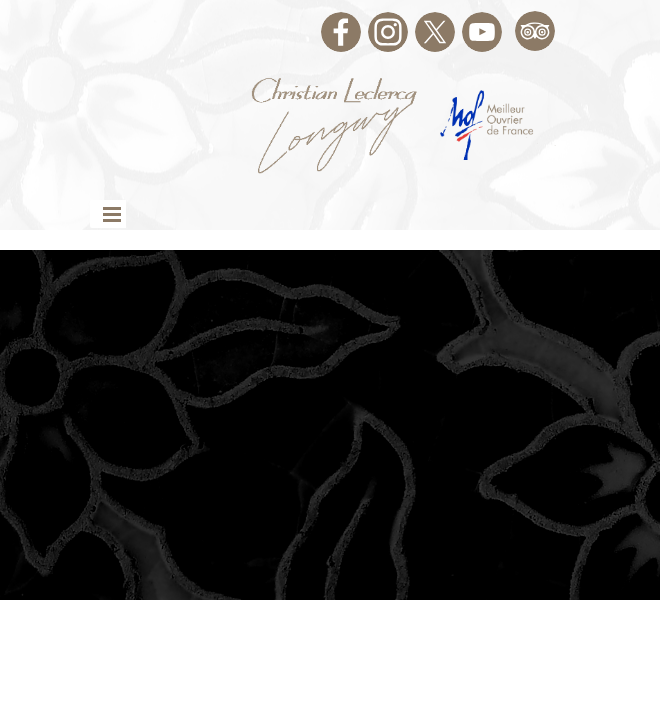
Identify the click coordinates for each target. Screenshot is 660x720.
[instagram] (388, 32)
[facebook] (341, 32)
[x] (435, 32)
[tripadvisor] (535, 31)
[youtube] (482, 32)
